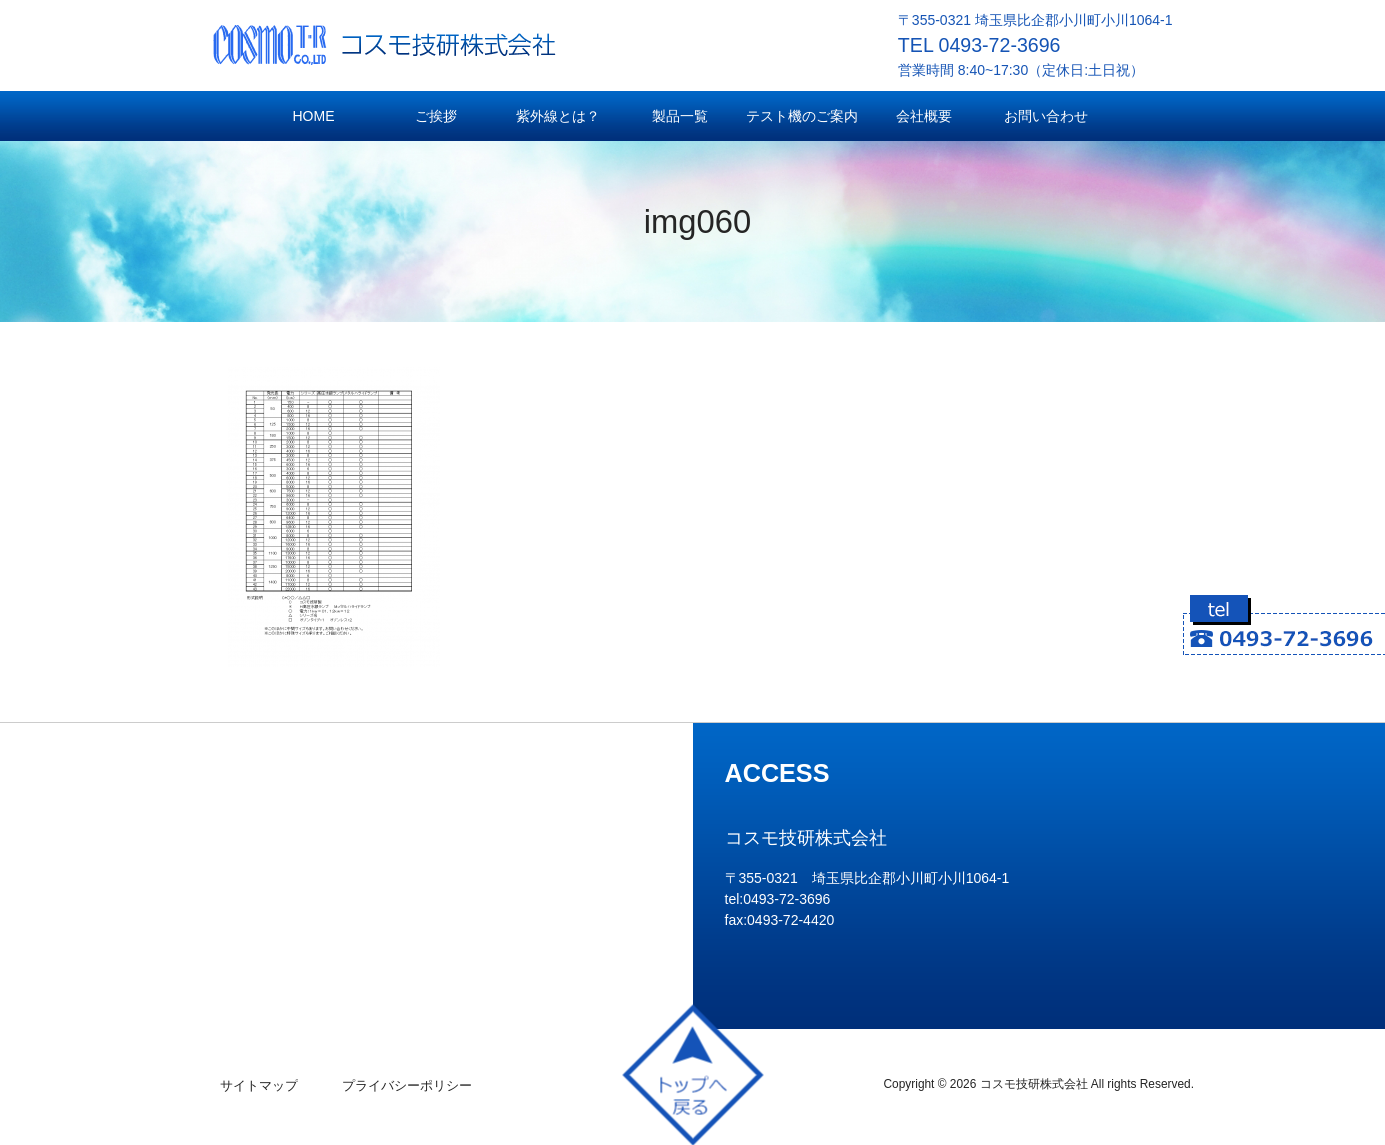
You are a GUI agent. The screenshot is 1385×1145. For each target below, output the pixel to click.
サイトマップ (259, 1085)
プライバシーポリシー (407, 1085)
